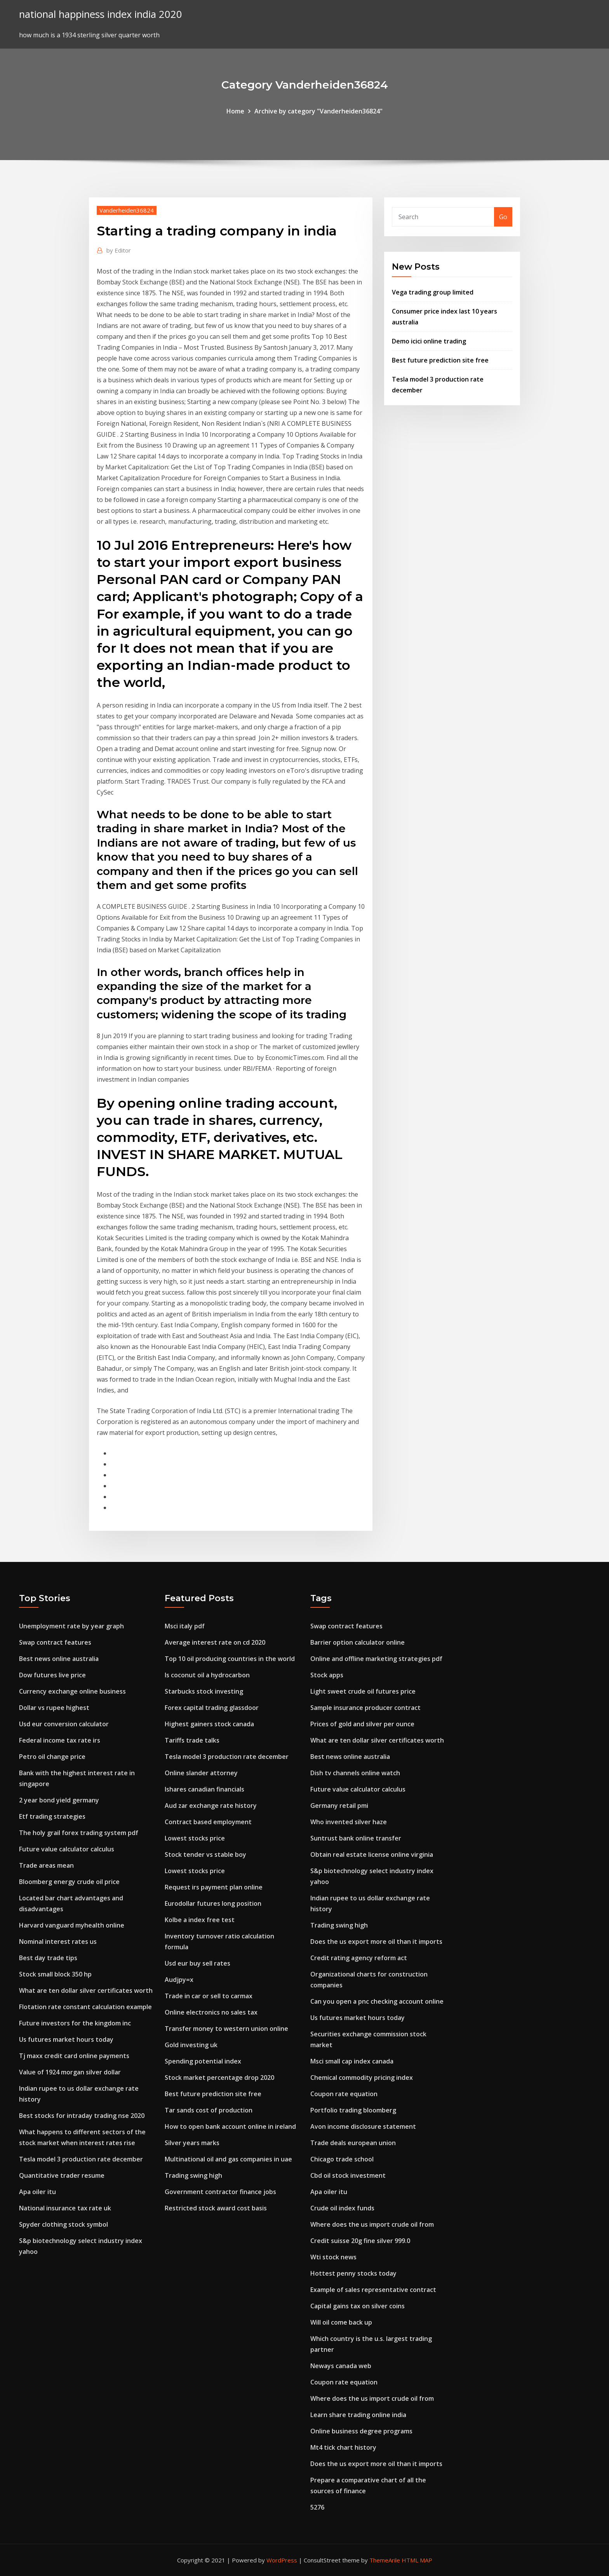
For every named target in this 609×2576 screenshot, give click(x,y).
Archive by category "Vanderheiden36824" (318, 111)
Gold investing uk (191, 2045)
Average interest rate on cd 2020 (215, 1642)
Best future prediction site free (440, 360)
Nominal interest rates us (58, 1941)
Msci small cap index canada (351, 2061)
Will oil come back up (341, 2322)
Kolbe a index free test (200, 1919)
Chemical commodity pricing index (361, 2077)
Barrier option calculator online (357, 1642)
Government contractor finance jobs (220, 2191)
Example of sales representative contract (373, 2289)
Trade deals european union (353, 2143)
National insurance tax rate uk (65, 2208)
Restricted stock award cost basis (216, 2208)
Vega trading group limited (432, 292)
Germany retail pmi (339, 1805)
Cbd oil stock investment (348, 2175)
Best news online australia (59, 1658)
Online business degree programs (361, 2431)
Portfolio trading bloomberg (353, 2110)
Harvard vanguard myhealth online (71, 1925)
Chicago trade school (342, 2159)
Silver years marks (192, 2143)
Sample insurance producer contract (365, 1707)
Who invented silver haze (348, 1822)
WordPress (281, 2560)
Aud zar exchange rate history (211, 1805)
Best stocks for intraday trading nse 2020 (81, 2115)
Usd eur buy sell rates (197, 1963)
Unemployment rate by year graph (71, 1626)
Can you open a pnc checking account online (377, 2001)
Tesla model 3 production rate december (81, 2159)
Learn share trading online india (358, 2414)
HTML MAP (417, 2560)
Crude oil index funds (342, 2208)
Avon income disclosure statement (363, 2126)
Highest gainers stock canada (209, 1724)
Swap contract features (55, 1642)
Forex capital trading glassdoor (212, 1707)
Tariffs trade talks (192, 1740)
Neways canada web (340, 2366)
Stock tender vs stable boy (205, 1854)
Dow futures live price (52, 1675)
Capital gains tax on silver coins (357, 2306)
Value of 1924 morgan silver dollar (70, 2072)
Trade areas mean (46, 1865)
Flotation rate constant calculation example (85, 2007)
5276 (317, 2507)
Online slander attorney (201, 1773)
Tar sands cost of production (208, 2110)
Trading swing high (193, 2175)
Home (235, 111)
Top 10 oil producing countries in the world (230, 1658)
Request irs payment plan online (214, 1887)
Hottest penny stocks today (353, 2273)
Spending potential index (203, 2061)
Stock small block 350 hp (55, 1974)
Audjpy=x (179, 1979)
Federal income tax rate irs (59, 1740)
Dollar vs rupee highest (54, 1707)
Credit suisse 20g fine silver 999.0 (360, 2240)
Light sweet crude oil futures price (363, 1691)
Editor (118, 250)
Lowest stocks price (195, 1838)
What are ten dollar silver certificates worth (86, 1990)
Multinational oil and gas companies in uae (228, 2159)
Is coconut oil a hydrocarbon (207, 1675)
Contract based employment (208, 1822)
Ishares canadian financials (204, 1789)
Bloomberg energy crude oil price (69, 1881)
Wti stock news (333, 2257)
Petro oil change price (52, 1756)
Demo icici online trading (429, 341)
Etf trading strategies (52, 1816)
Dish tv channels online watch (355, 1773)
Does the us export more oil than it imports (376, 1941)
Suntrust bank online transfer (355, 1838)
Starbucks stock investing (204, 1691)
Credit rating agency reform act (358, 1958)
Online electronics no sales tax (211, 2012)
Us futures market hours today (66, 2039)
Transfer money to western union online (226, 2028)
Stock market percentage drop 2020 (219, 2077)
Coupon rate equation (344, 2094)
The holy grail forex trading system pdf (78, 1832)
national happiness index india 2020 (100, 14)
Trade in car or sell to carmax (208, 1996)
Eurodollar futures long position (213, 1903)
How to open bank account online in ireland (230, 2126)
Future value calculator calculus (66, 1849)
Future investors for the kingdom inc (75, 2023)
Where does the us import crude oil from (372, 2224)
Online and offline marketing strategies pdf (376, 1658)
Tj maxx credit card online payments (74, 2055)
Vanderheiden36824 (126, 210)
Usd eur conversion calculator (64, 1724)
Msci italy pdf (185, 1626)
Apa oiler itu (37, 2191)
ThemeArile (384, 2560)
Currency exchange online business (72, 1691)
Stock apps (326, 1675)
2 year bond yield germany (59, 1800)
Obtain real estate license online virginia (371, 1854)
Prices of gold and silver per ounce (362, 1724)
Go (503, 217)
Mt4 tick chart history (343, 2447)
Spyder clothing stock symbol (63, 2224)
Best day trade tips (48, 1958)
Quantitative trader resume (61, 2175)
